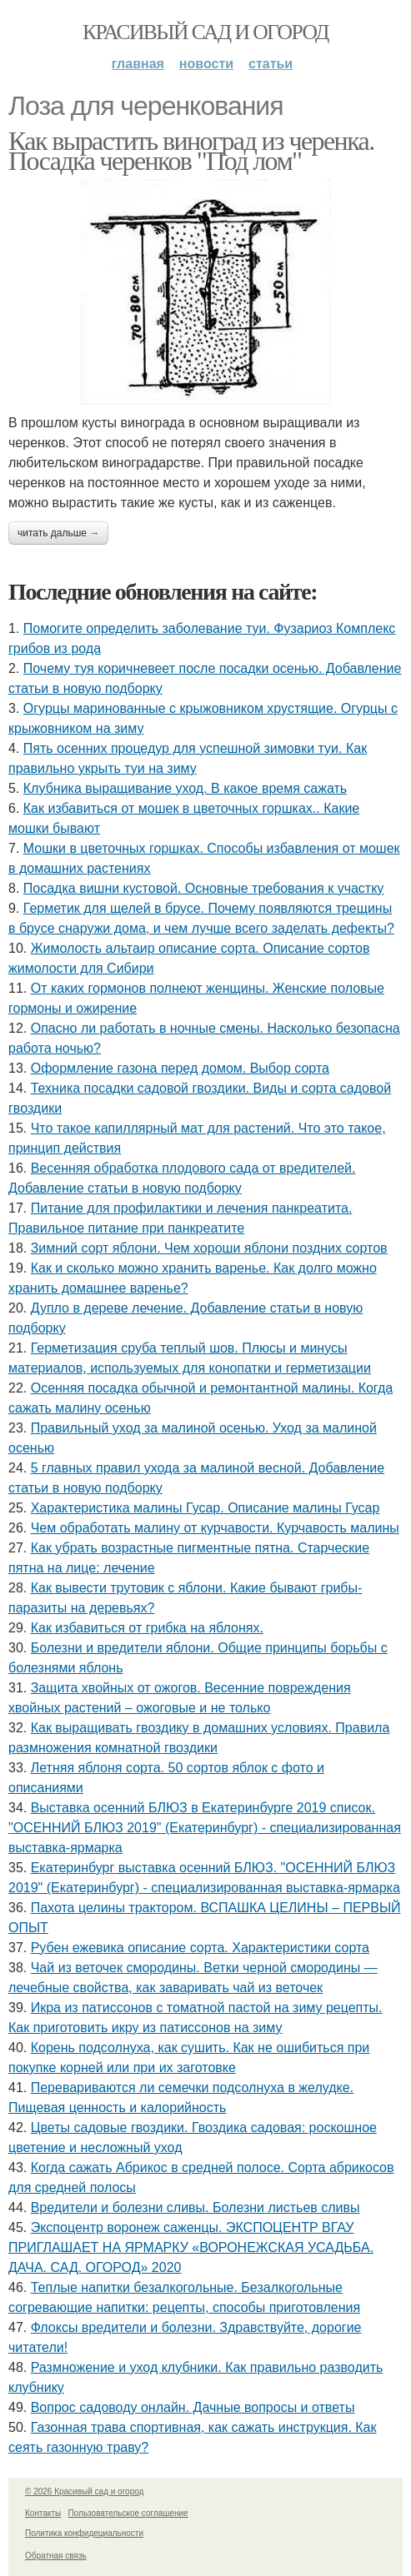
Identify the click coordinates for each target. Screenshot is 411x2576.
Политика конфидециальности (84, 2533)
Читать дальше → (58, 533)
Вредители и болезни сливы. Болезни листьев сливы (195, 2207)
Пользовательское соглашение (128, 2513)
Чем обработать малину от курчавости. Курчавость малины (215, 1528)
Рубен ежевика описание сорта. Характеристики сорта (200, 1948)
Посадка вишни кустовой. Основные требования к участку (203, 888)
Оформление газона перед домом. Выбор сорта (180, 1068)
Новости (206, 64)
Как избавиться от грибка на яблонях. (147, 1628)
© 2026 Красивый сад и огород (84, 2491)
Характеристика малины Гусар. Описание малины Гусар (205, 1508)
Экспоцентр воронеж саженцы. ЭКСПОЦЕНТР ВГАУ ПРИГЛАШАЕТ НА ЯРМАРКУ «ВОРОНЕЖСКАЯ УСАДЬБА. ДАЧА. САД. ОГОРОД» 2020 (190, 2247)
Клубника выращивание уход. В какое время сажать (185, 788)
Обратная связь (56, 2555)
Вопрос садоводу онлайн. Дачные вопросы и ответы (193, 2407)
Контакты (43, 2513)
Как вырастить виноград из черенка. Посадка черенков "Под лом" (191, 151)
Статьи (270, 64)
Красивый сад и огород (205, 32)
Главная (138, 64)
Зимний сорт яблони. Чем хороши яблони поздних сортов (209, 1248)
